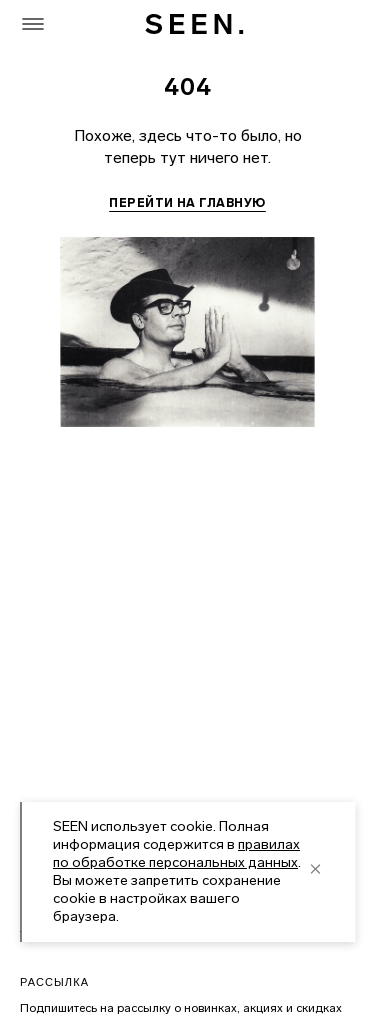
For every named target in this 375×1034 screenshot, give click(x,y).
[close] (315, 869)
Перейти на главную (187, 203)
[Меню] (33, 24)
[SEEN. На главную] (193, 24)
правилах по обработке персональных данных (176, 853)
